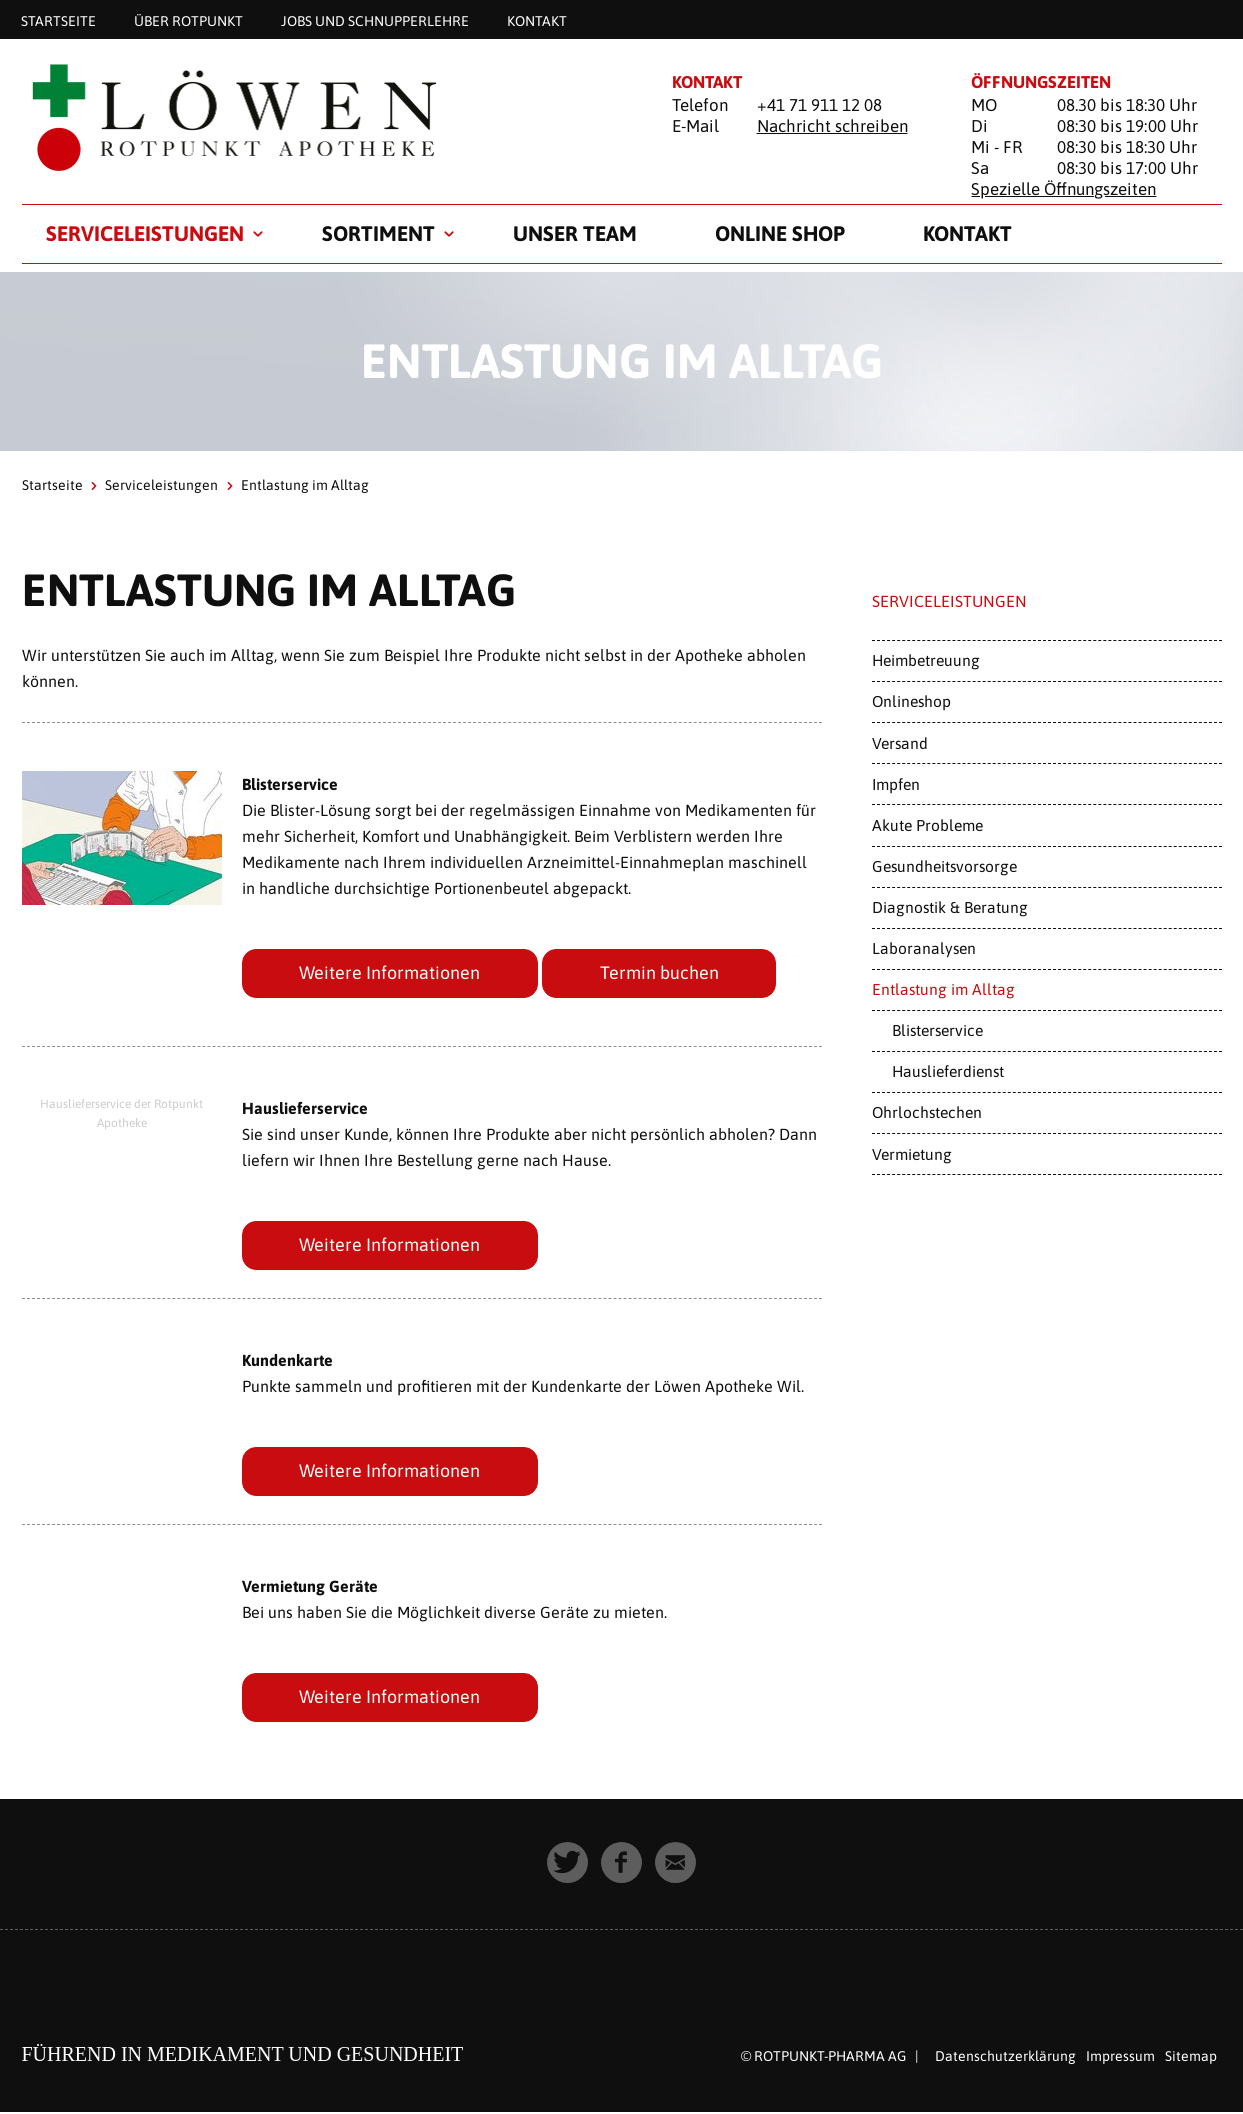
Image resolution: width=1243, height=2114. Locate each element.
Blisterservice (937, 1030)
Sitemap (1191, 2057)
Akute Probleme (927, 825)
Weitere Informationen (390, 972)
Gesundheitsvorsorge (944, 866)
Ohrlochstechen (927, 1112)
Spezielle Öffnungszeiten (1063, 189)
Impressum (1120, 2057)
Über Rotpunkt (188, 20)
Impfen (896, 784)
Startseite (58, 20)
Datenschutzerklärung (1005, 2057)
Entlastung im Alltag (943, 989)
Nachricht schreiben (832, 126)
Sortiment (378, 233)
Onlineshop (911, 701)
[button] (568, 1864)
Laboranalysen (924, 948)
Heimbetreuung (926, 660)
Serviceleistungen (145, 233)
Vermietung (912, 1154)
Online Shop (780, 233)
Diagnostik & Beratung (950, 907)
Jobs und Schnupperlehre (375, 20)
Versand (900, 743)
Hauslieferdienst (948, 1071)
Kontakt (537, 20)
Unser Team (575, 233)
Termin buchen (660, 972)
